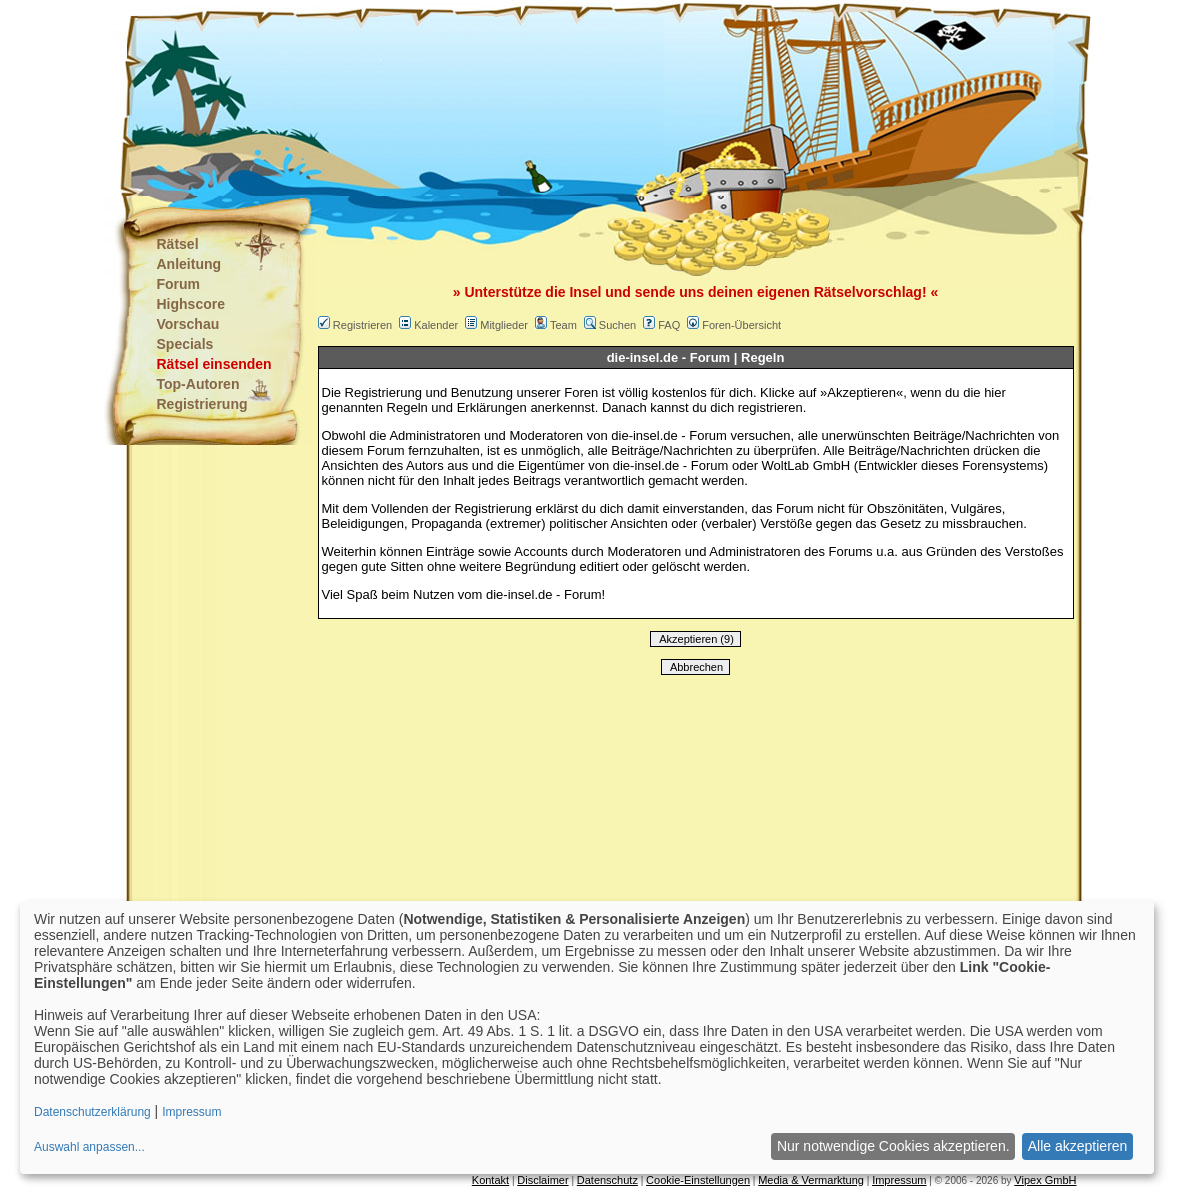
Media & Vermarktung (811, 1180)
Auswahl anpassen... (89, 1147)
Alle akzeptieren (1078, 1146)
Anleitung (189, 264)
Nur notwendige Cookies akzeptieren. (893, 1146)
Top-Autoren (198, 384)
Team (563, 325)
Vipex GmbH (1045, 1180)
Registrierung (202, 404)
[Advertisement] (498, 100)
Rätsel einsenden (214, 364)
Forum (179, 284)
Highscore (191, 304)
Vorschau (188, 324)
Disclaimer (542, 1180)
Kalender (436, 325)
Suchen (617, 325)
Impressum (899, 1180)
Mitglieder (504, 325)
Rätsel (178, 244)
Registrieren (362, 325)
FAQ (669, 325)
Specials (185, 344)
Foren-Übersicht (741, 325)
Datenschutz (607, 1180)
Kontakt (490, 1180)
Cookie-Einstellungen (698, 1180)
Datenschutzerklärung (92, 1112)
